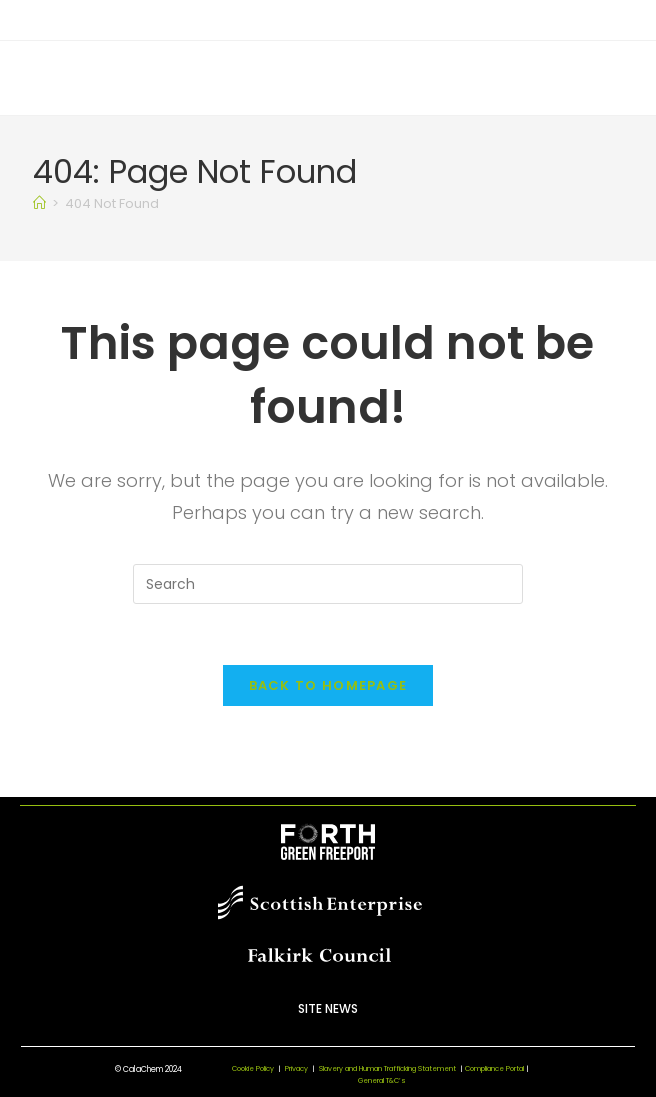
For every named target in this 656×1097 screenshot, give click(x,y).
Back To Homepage (328, 685)
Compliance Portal (494, 1068)
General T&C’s (382, 1080)
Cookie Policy (253, 1068)
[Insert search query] (328, 584)
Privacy (296, 1068)
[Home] (39, 203)
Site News (328, 1008)
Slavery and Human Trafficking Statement (392, 1068)
